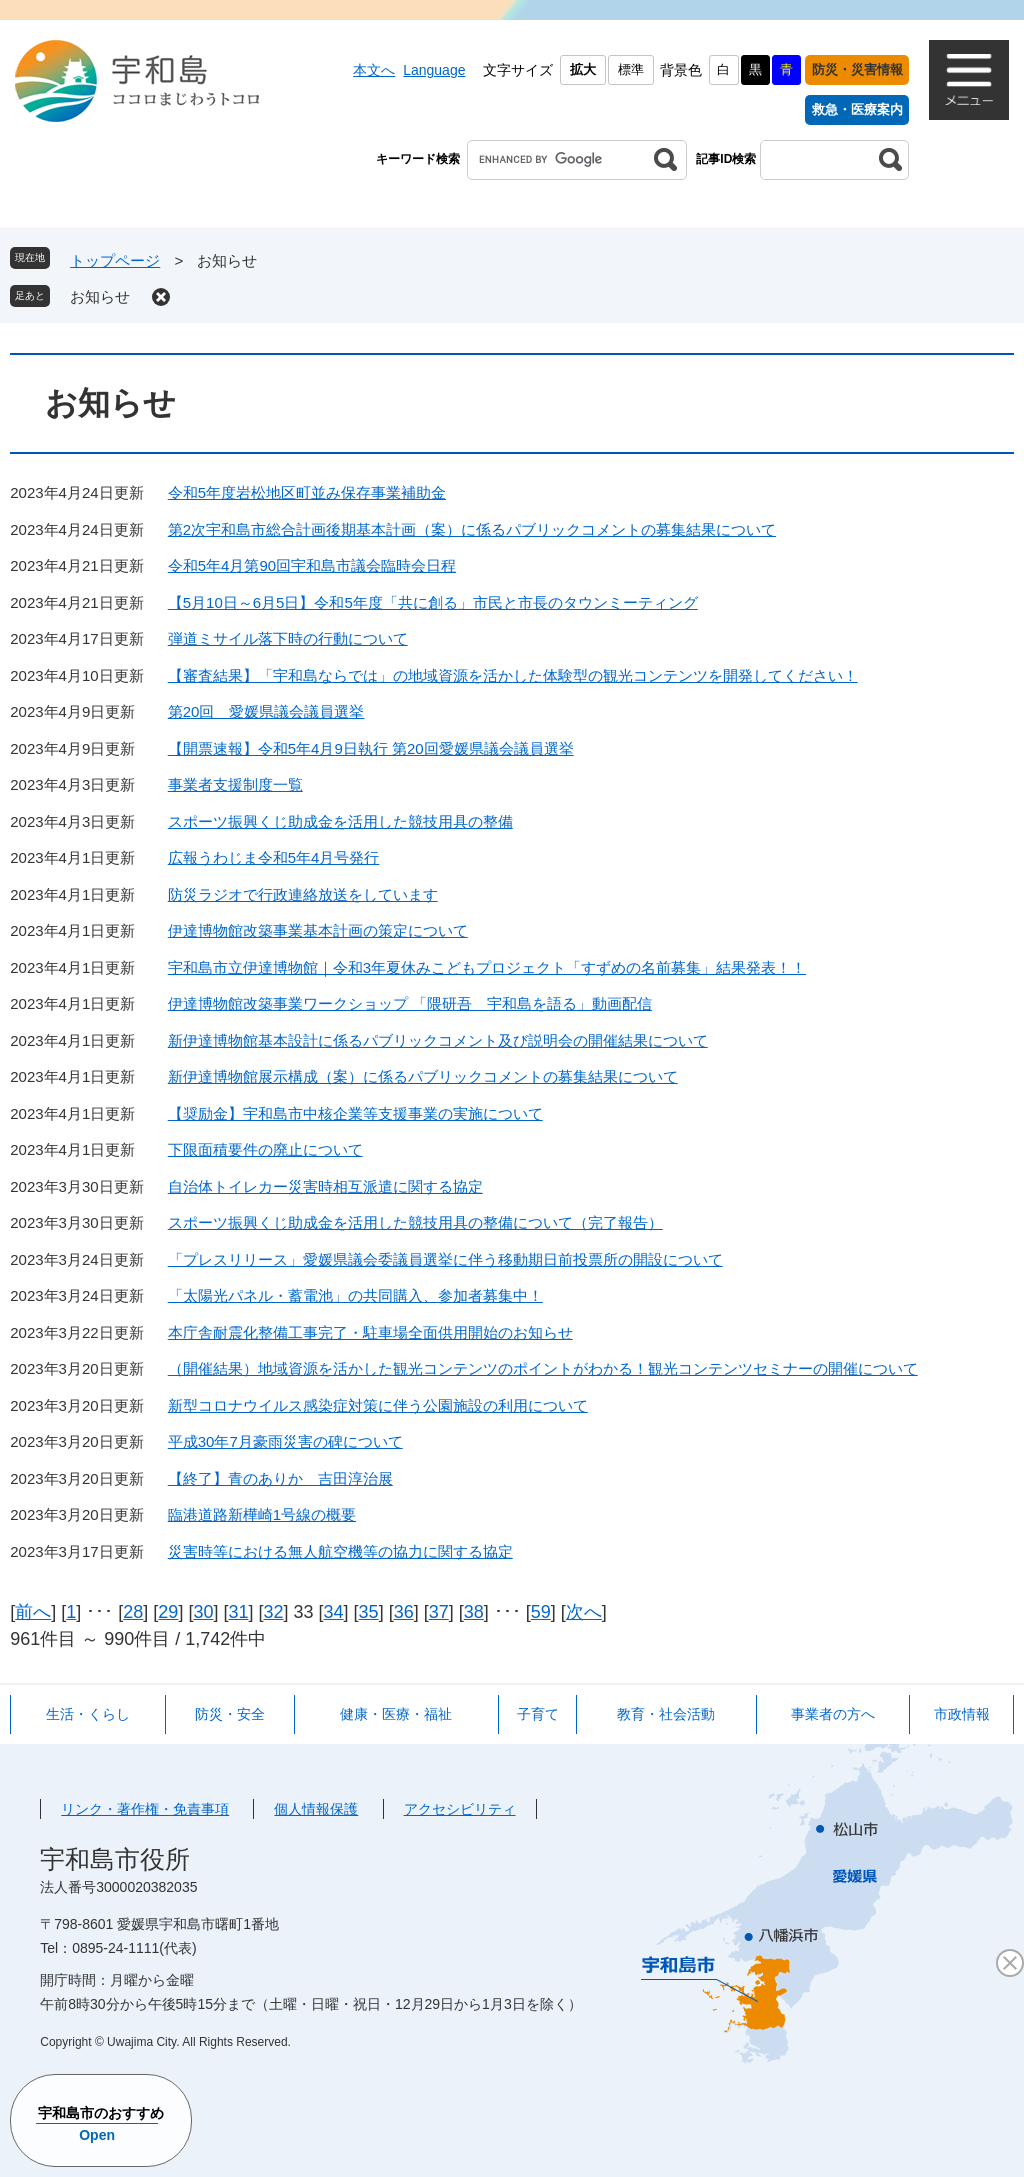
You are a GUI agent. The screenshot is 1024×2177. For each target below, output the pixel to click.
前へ (33, 1612)
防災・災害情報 (857, 69)
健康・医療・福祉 (396, 1714)
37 (439, 1612)
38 (474, 1612)
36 (404, 1612)
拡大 (583, 69)
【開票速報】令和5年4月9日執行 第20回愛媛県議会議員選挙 (371, 748)
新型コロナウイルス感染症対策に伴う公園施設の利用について (378, 1405)
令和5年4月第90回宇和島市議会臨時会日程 (312, 565)
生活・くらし (88, 1714)
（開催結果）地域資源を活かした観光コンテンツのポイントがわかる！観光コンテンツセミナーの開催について (543, 1368)
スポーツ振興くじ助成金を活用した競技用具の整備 (340, 821)
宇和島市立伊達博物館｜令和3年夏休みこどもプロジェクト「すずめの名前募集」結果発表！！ (487, 967)
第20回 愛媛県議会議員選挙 (266, 711)
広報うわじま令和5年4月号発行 (274, 857)
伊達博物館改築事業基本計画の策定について (318, 930)
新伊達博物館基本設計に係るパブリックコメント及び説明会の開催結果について (438, 1040)
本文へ (374, 70)
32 (273, 1612)
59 (541, 1612)
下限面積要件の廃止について (265, 1149)
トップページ (115, 260)
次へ (584, 1612)
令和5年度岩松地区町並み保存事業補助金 (307, 492)
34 (334, 1612)
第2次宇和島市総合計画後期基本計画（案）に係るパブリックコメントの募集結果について (472, 529)
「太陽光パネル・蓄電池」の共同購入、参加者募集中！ (355, 1295)
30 (203, 1612)
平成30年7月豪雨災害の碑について (285, 1441)
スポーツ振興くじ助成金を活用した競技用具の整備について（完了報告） (415, 1222)
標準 (631, 69)
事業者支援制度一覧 (235, 784)
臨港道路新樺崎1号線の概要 (262, 1514)
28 (133, 1612)
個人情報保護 (316, 1809)
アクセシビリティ (460, 1809)
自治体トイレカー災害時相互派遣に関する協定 (325, 1186)
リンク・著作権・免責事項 (145, 1809)
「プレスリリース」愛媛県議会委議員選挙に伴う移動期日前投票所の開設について (445, 1259)
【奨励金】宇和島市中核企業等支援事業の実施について (355, 1113)
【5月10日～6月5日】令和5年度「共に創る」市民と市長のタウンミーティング (433, 602)
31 (238, 1612)
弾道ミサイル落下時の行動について (288, 638)
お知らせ (100, 296)
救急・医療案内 (857, 109)
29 (168, 1612)
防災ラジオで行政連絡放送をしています (303, 894)
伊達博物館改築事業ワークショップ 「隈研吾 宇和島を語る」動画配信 (410, 1003)
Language (434, 70)
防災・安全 (230, 1714)
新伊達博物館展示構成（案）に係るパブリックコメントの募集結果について (423, 1076)
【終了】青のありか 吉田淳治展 (280, 1478)
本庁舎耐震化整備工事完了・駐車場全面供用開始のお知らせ (370, 1332)
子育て (538, 1714)
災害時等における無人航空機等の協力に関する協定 (340, 1551)
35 (369, 1612)
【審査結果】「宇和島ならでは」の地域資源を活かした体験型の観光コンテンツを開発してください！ (513, 675)
